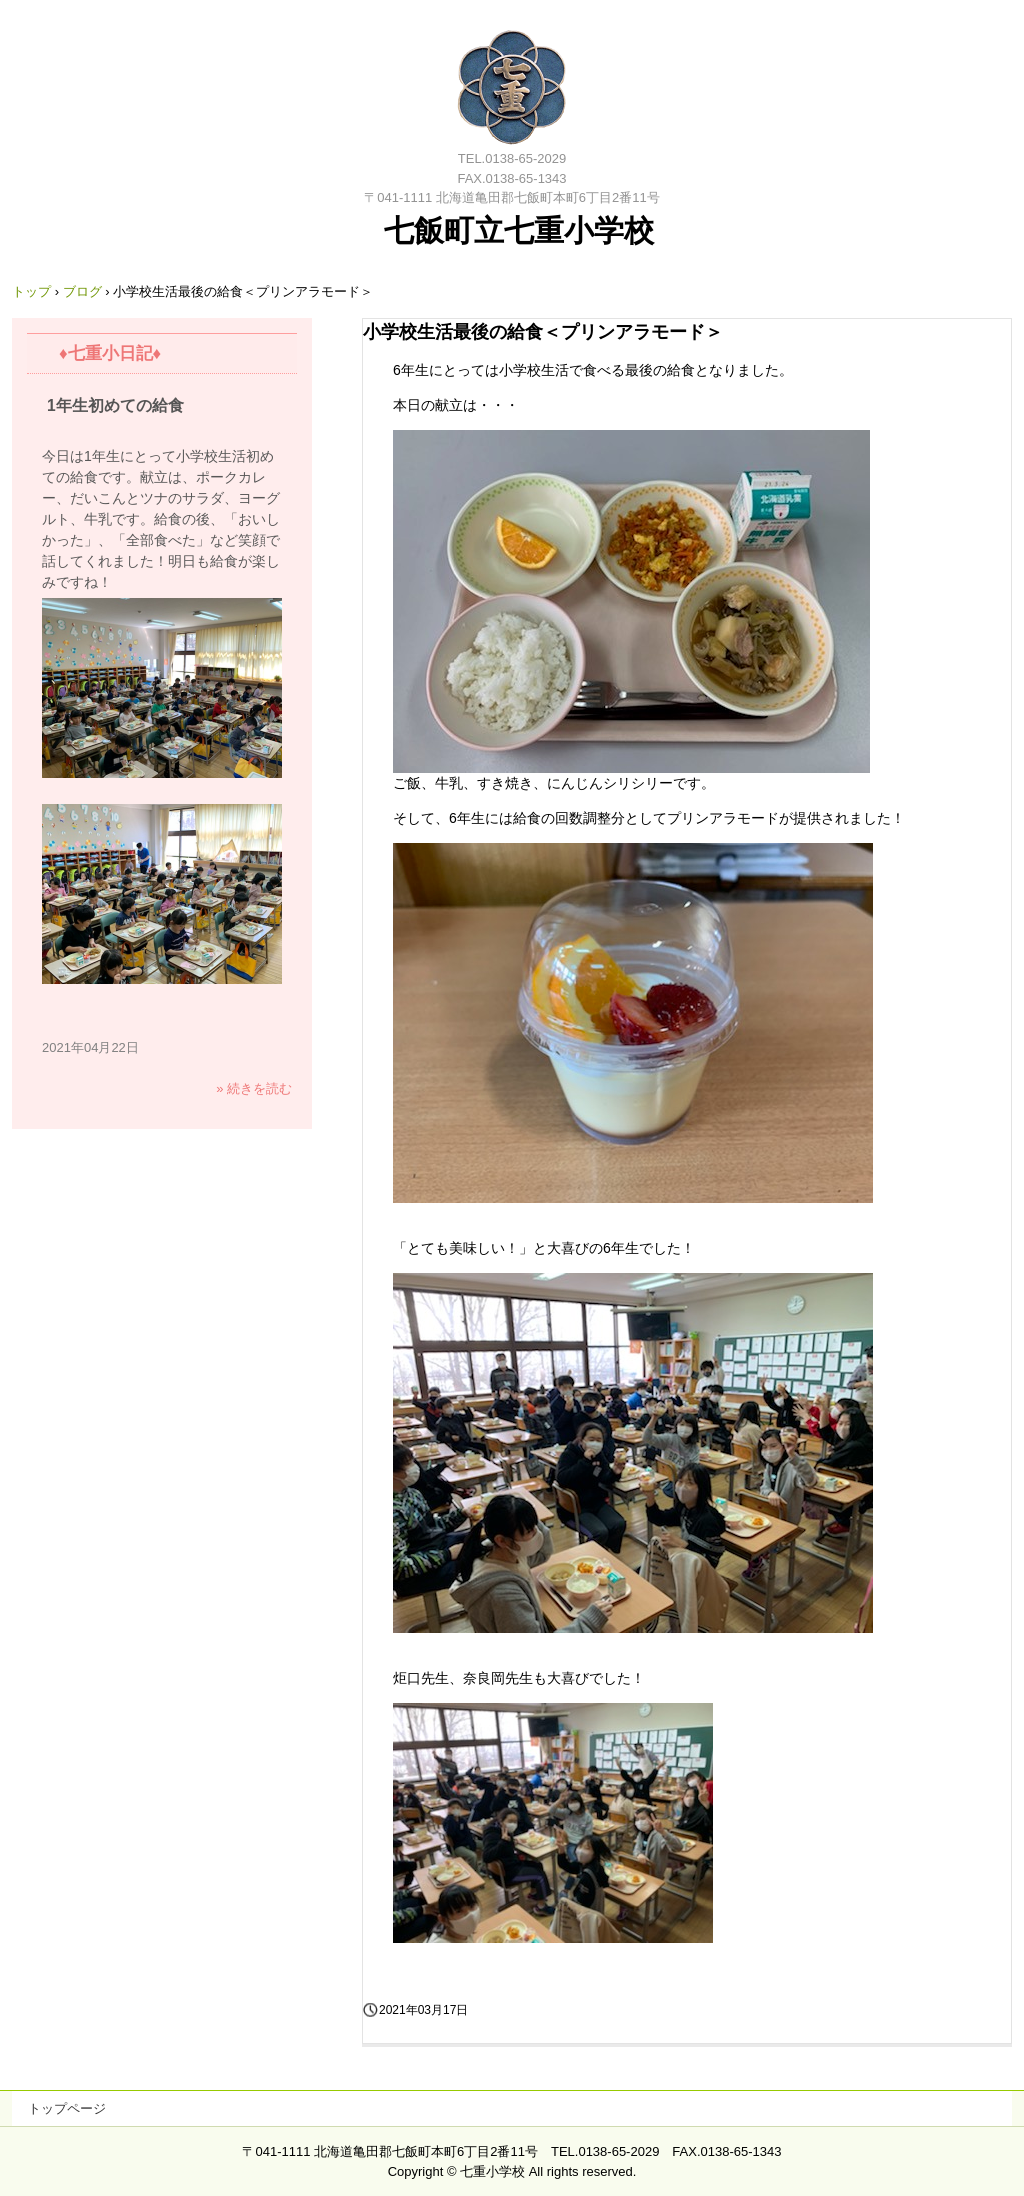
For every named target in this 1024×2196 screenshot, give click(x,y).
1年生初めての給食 (115, 405)
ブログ (82, 291)
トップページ (67, 2108)
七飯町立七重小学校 (512, 84)
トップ (31, 291)
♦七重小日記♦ (110, 353)
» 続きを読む (254, 1088)
